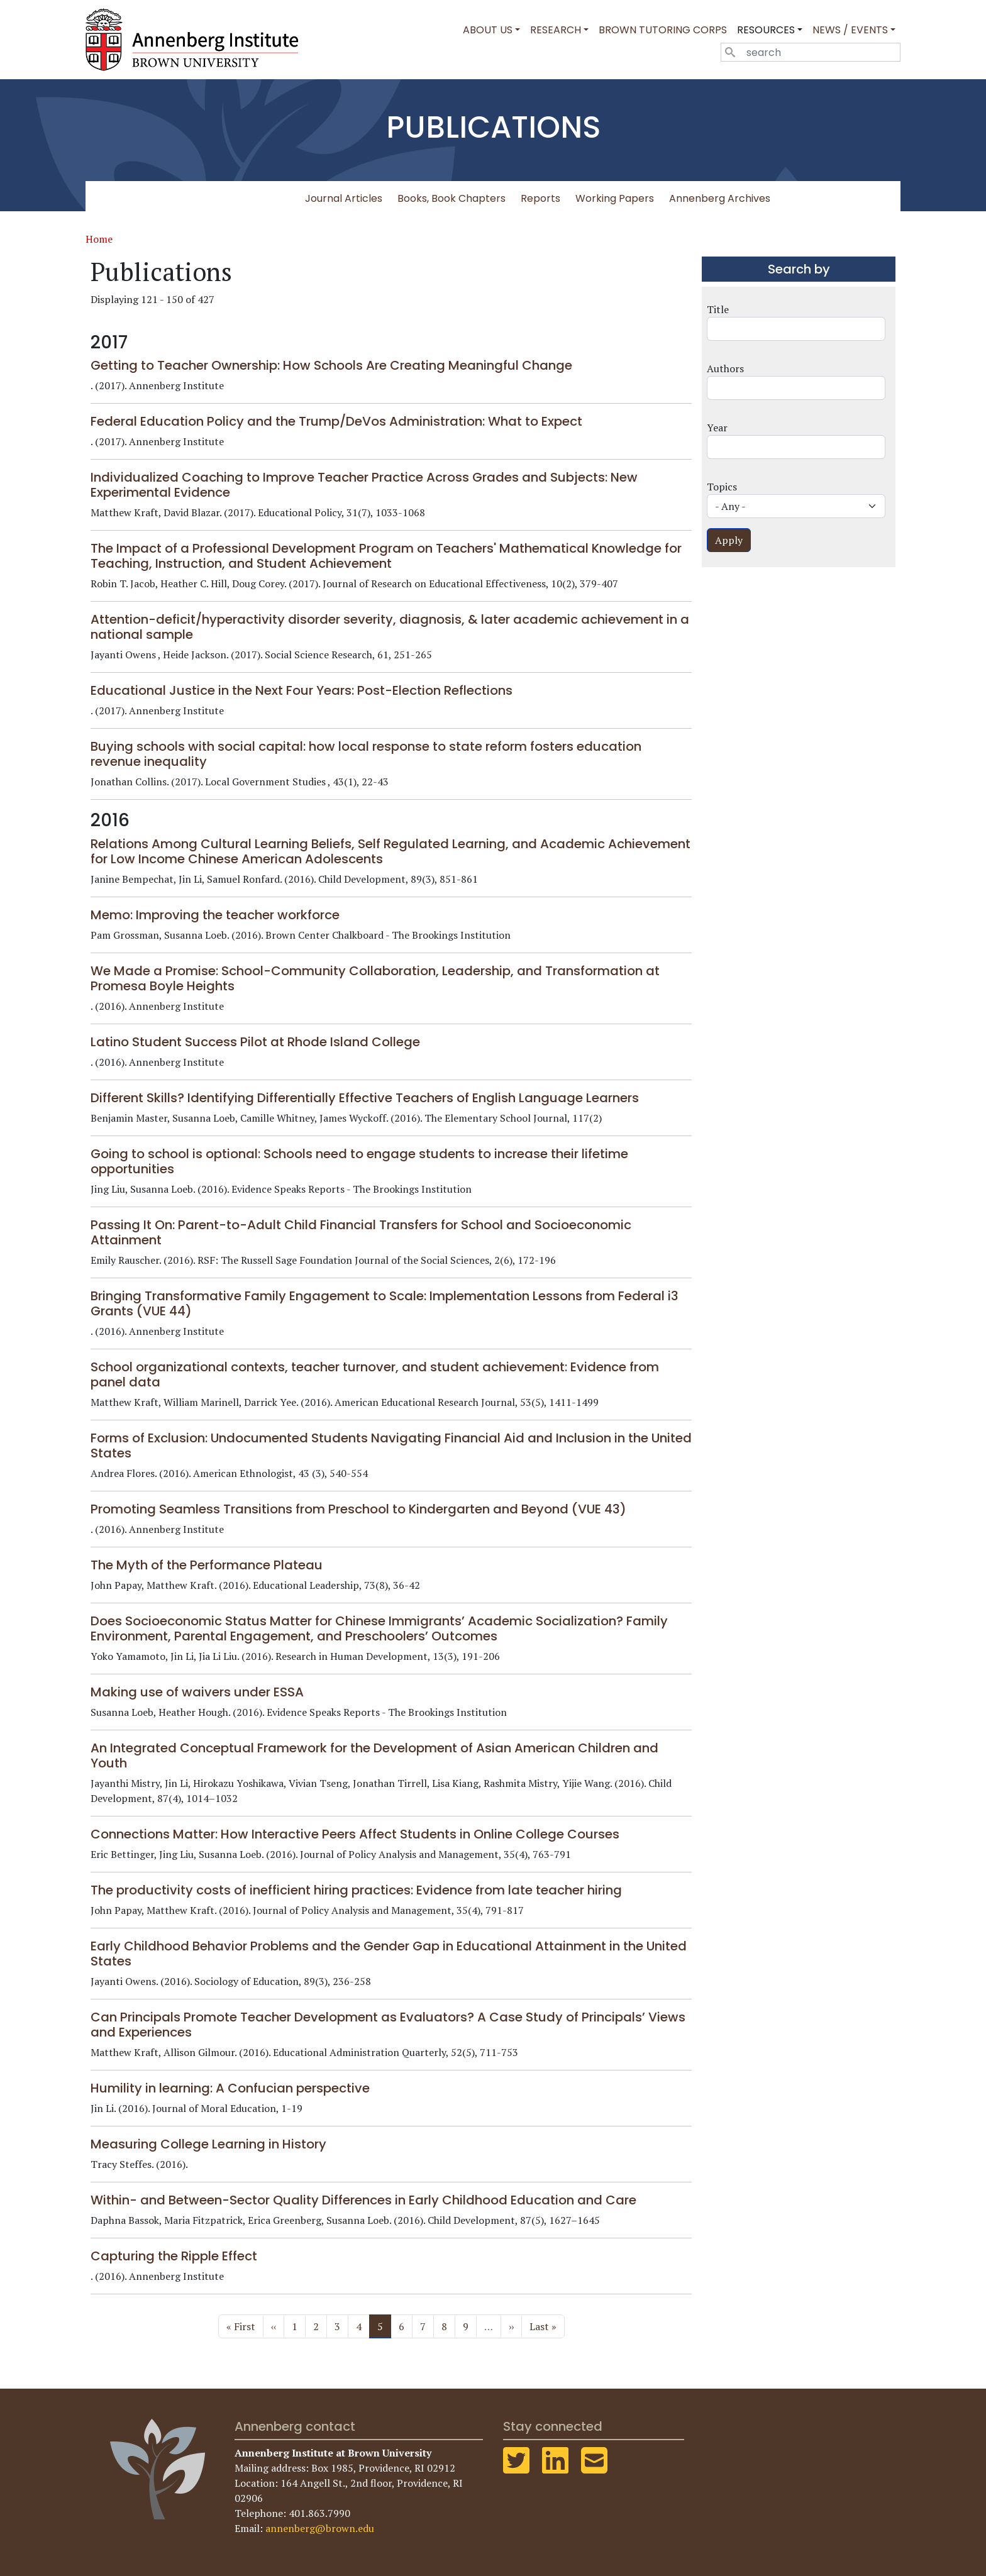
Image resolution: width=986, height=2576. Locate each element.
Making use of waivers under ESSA (197, 1692)
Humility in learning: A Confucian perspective (230, 2088)
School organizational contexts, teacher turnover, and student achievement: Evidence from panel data (375, 1374)
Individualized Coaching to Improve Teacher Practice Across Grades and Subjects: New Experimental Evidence (364, 484)
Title (718, 309)
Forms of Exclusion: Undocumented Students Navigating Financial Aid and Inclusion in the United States (391, 1445)
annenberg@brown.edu (319, 2528)
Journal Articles (343, 198)
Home (99, 239)
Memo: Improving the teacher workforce (215, 915)
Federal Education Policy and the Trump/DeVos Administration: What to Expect (336, 421)
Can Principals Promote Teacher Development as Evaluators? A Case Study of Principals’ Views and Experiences (388, 2024)
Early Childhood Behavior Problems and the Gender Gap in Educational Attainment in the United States (389, 1953)
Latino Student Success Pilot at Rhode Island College (255, 1042)
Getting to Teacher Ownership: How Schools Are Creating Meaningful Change (331, 365)
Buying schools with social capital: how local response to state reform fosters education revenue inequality (366, 754)
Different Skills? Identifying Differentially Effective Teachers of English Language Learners (365, 1098)
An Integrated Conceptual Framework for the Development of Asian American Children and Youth (374, 1755)
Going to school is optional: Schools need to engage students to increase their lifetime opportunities (359, 1161)
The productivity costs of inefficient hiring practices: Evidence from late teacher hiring (356, 1890)
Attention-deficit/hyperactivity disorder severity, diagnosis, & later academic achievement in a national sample (390, 627)
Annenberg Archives (719, 198)
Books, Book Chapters (451, 198)
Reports (540, 198)
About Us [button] (487, 30)
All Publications (253, 198)
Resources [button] (766, 30)
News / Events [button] (850, 30)
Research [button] (555, 30)
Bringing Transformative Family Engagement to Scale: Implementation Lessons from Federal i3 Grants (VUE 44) (385, 1303)
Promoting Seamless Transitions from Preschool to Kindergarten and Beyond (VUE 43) (358, 1509)
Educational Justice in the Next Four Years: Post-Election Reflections (301, 690)
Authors (725, 368)
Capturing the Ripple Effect (174, 2256)
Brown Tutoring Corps (663, 30)
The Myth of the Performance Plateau (207, 1565)
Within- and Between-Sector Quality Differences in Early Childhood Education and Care (363, 2200)
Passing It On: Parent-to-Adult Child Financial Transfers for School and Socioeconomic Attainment (361, 1232)
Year (717, 427)
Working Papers (614, 198)
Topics (722, 487)
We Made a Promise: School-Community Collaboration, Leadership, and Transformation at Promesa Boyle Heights (375, 978)
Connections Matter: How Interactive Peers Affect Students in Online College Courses (355, 1834)
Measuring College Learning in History (208, 2144)
